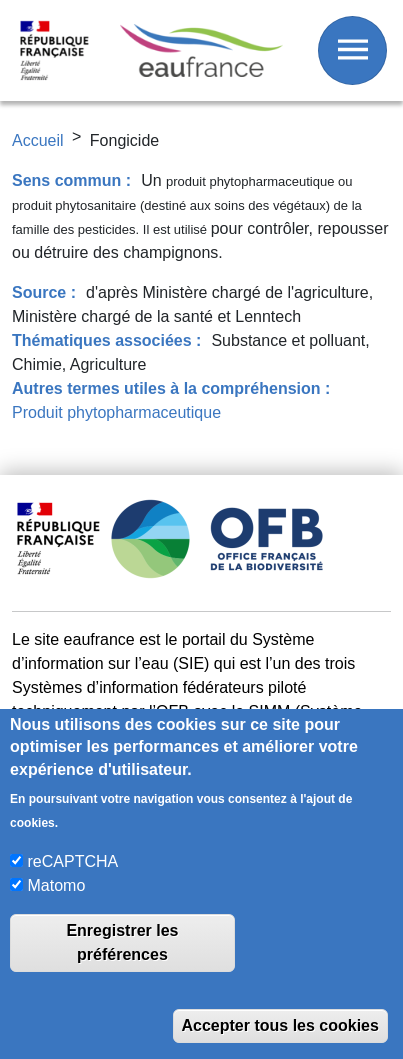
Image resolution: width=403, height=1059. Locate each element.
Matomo (57, 885)
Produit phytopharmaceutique (116, 412)
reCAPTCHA (73, 861)
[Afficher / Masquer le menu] (352, 50)
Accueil (38, 140)
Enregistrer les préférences (122, 942)
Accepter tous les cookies (280, 1025)
